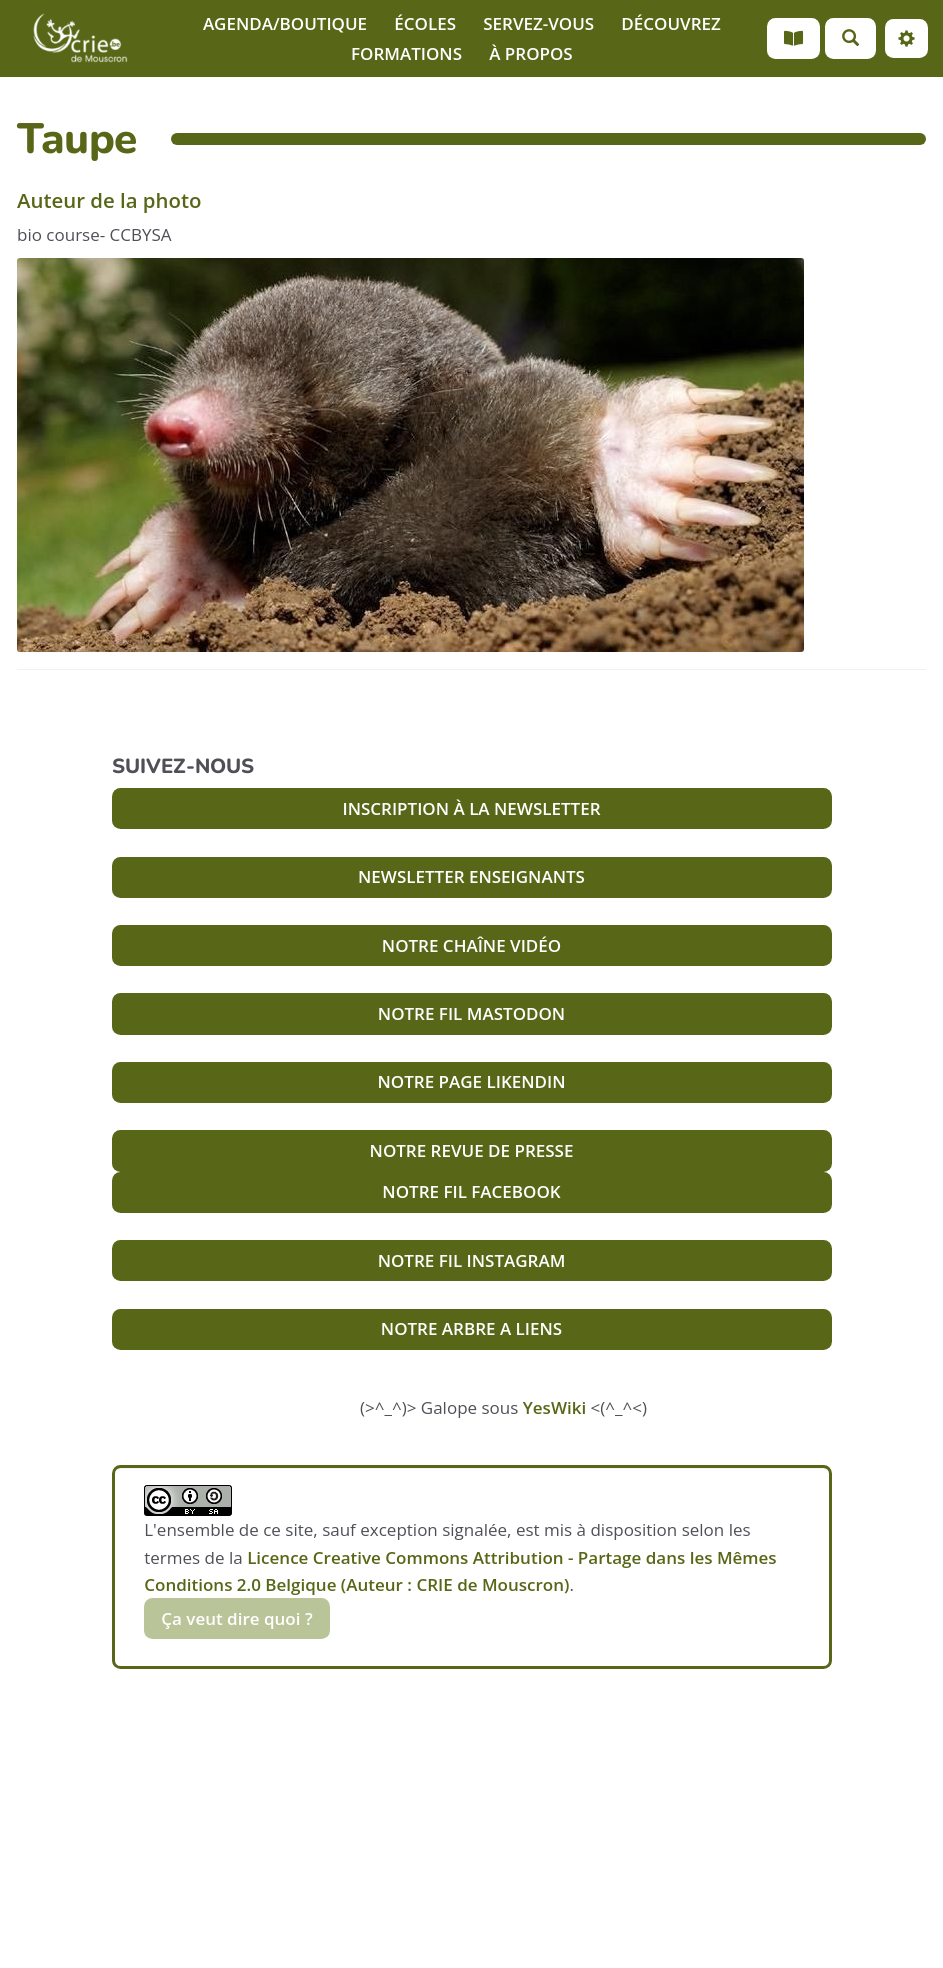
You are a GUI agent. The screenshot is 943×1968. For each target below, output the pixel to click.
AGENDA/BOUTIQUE (285, 23)
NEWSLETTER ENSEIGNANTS (471, 876)
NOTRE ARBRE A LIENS (471, 1328)
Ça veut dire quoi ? (236, 1618)
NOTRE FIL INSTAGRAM (472, 1260)
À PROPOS (531, 53)
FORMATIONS (406, 53)
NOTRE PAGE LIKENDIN (471, 1081)
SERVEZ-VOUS (538, 23)
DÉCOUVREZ (670, 23)
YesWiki (554, 1407)
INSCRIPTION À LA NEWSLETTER (471, 808)
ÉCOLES (425, 23)
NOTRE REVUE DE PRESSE (472, 1150)
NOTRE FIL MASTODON (471, 1013)
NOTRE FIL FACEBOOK (471, 1191)
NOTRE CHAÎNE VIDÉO (471, 945)
